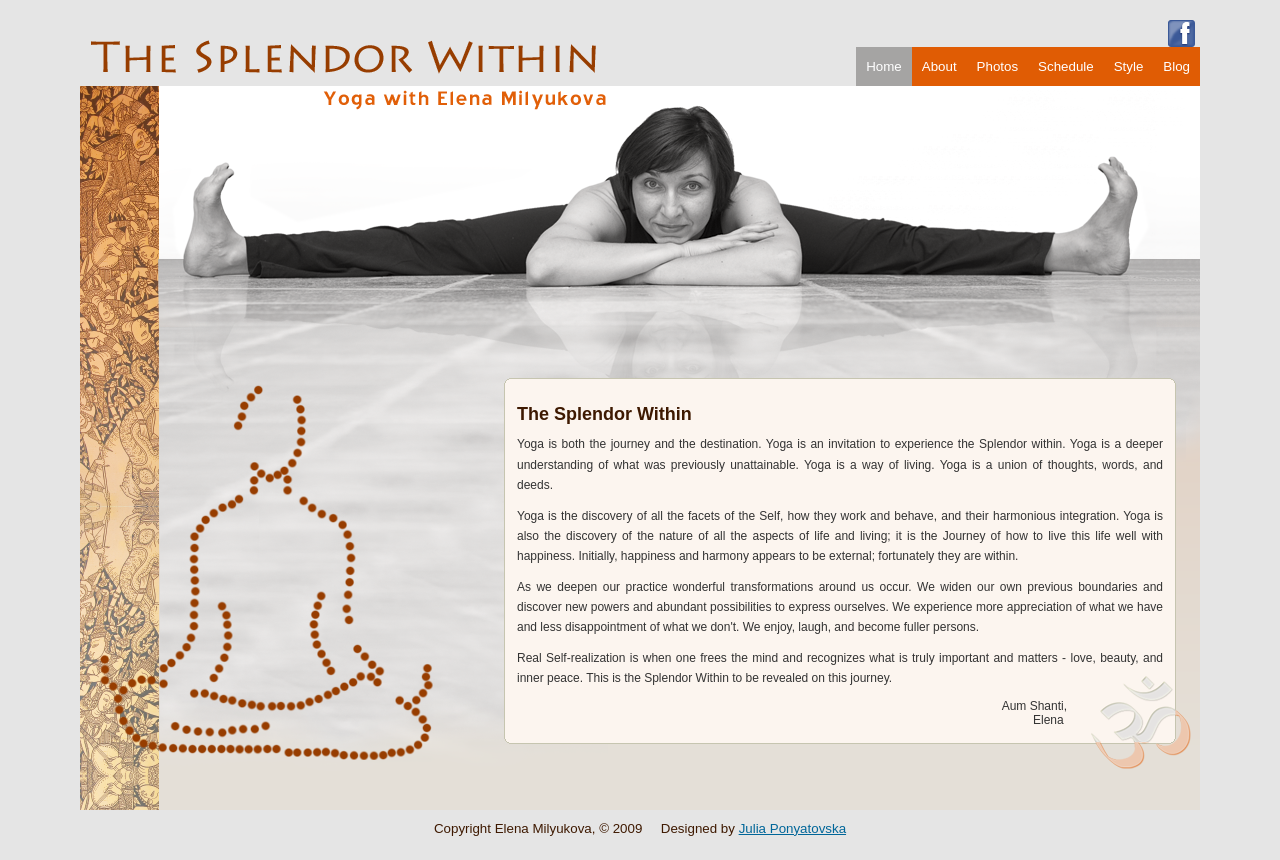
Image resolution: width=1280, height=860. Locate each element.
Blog (1176, 66)
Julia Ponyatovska (792, 828)
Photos (998, 66)
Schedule (1066, 66)
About (939, 66)
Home (884, 66)
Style (1129, 66)
